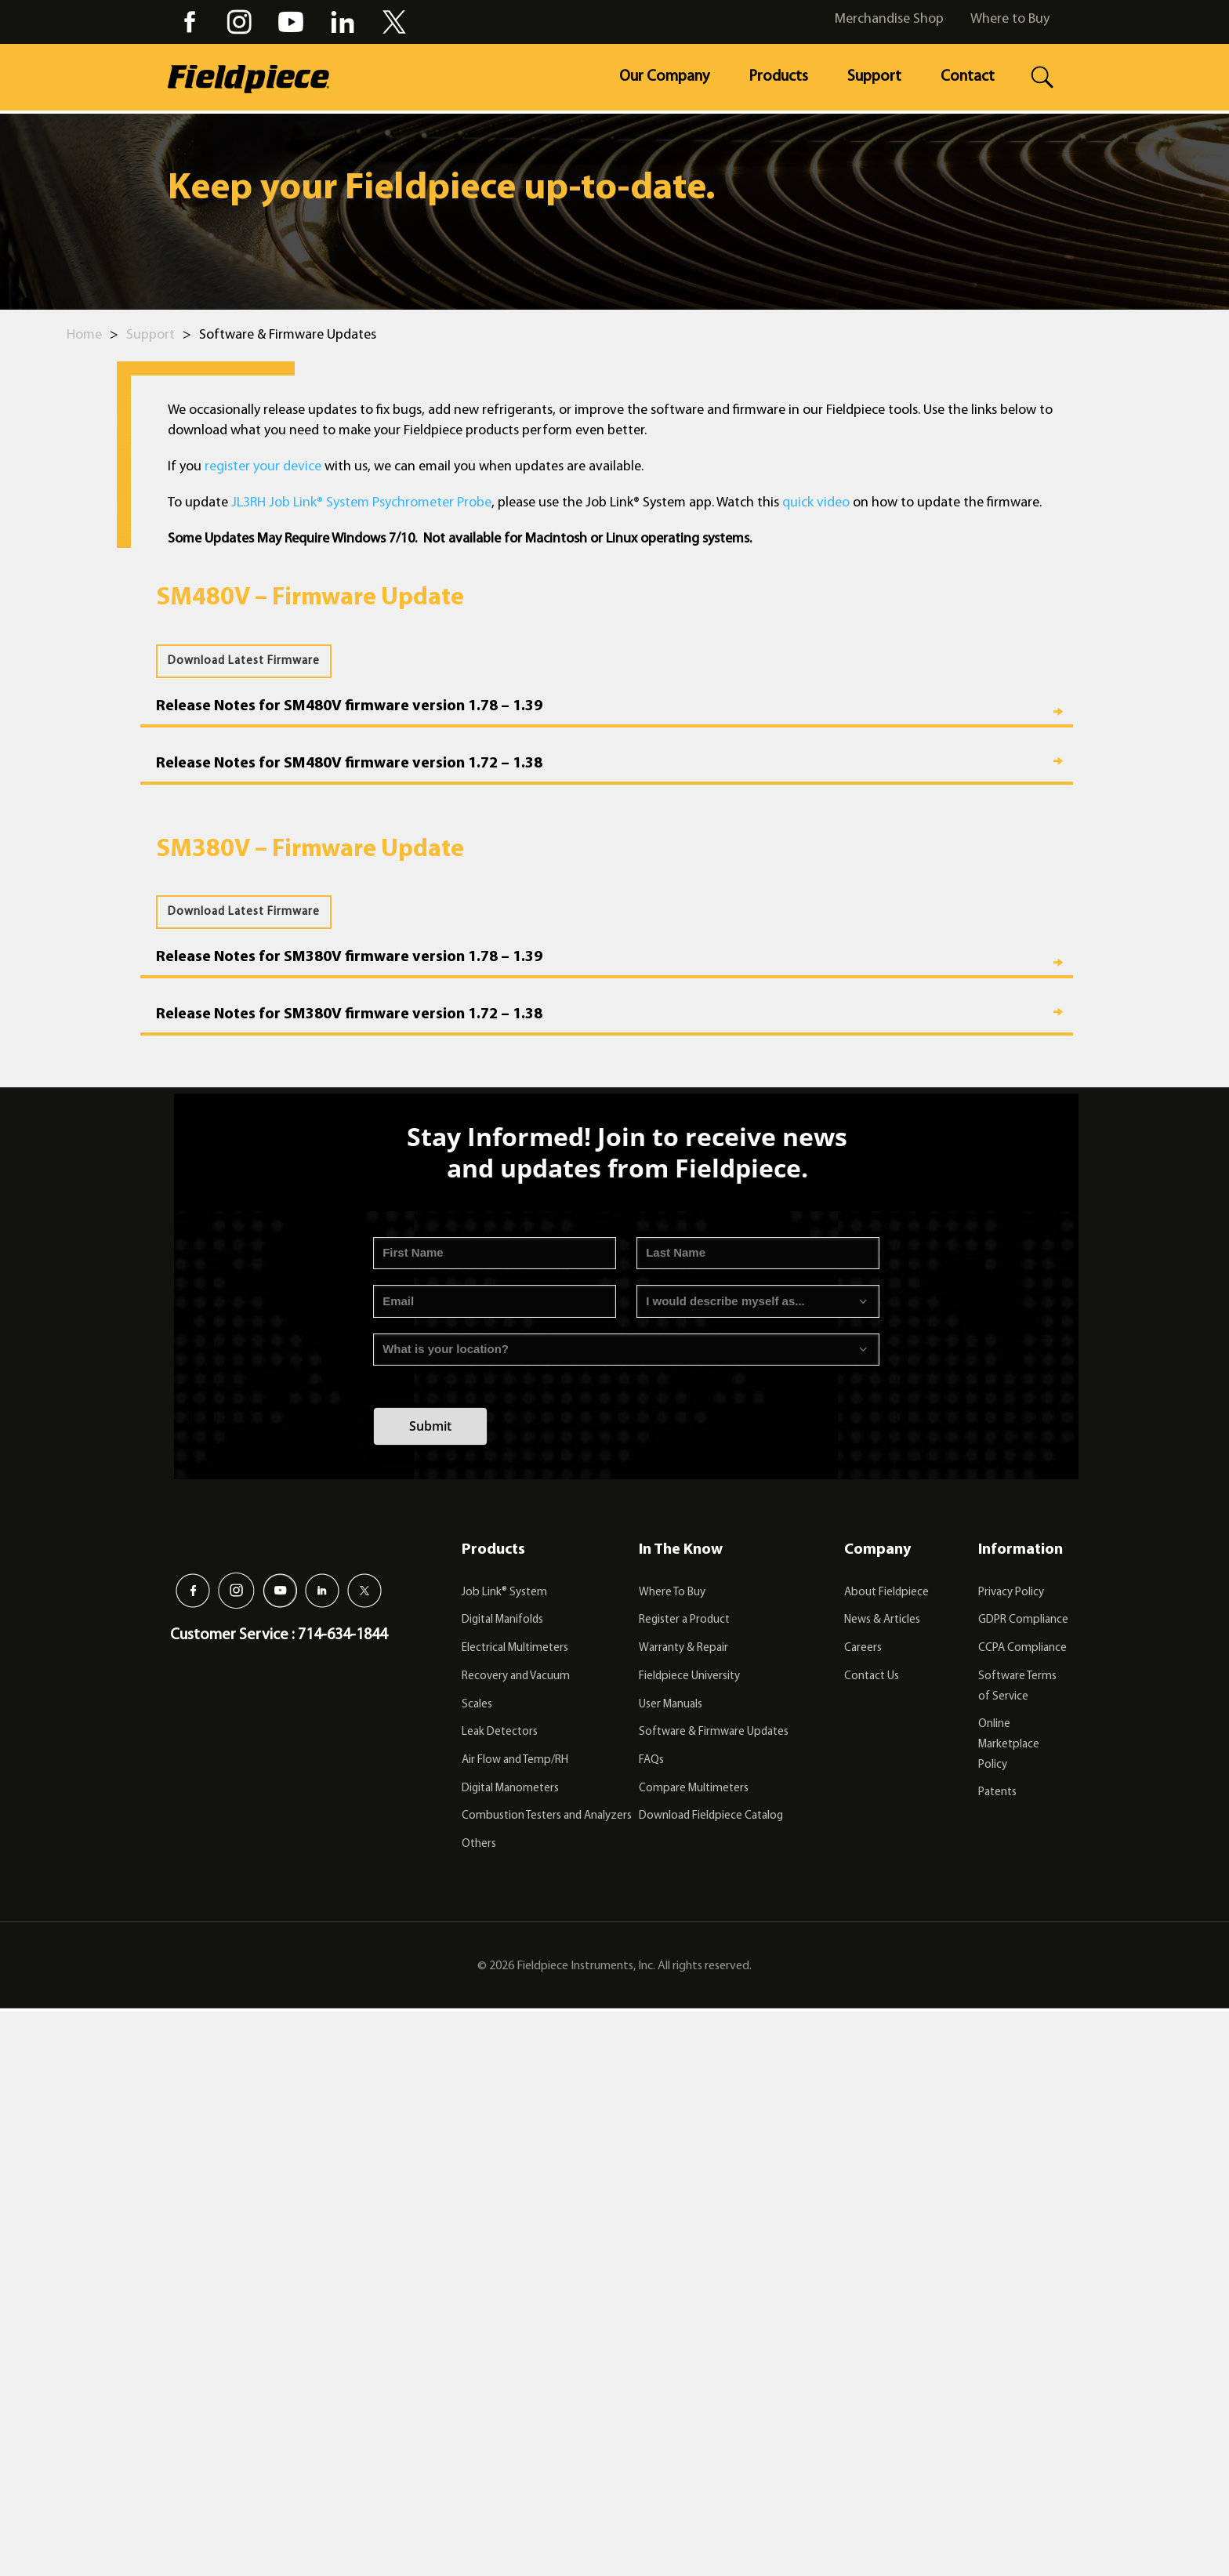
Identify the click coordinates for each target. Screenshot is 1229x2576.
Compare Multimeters (694, 1788)
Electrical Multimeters (515, 1648)
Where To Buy (672, 1592)
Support (874, 77)
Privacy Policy (1011, 1592)
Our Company (664, 77)
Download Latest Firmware (244, 661)
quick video (816, 502)
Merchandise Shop (889, 19)
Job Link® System (504, 1592)
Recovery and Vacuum (516, 1676)
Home (84, 335)
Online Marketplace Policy (1008, 1744)
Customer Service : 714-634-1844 (278, 1635)
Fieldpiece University (689, 1676)
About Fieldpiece (886, 1592)
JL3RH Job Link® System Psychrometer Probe (361, 502)
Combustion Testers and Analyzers (547, 1816)
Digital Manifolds (502, 1620)
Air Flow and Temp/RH (515, 1760)
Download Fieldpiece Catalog (711, 1816)
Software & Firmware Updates (714, 1732)
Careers (863, 1648)
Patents (997, 1792)
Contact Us (871, 1676)
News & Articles (882, 1620)
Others (479, 1844)
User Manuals (670, 1705)
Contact (968, 77)
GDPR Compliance (1023, 1620)
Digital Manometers (510, 1788)
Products (778, 77)
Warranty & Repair (683, 1648)
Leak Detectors (500, 1732)
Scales (477, 1705)
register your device (263, 466)
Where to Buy (1010, 19)
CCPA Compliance (1022, 1648)
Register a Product (684, 1620)
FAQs (651, 1760)
